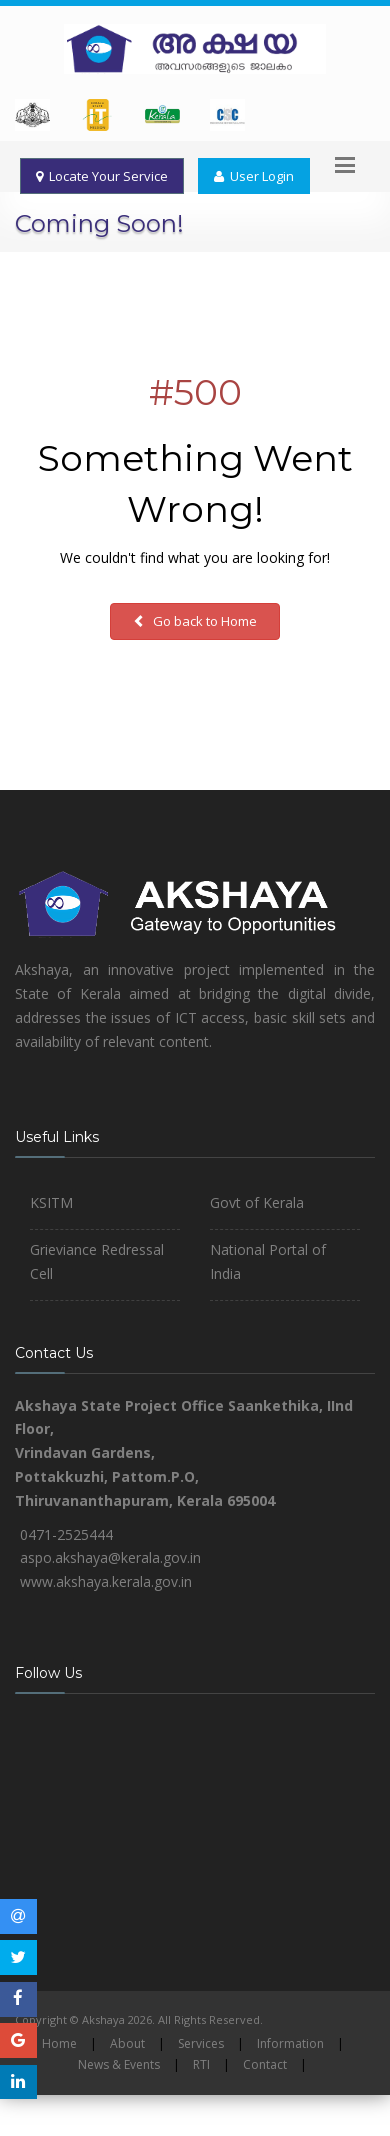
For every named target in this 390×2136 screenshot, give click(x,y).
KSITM (51, 1202)
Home (59, 2043)
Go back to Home (195, 621)
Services (201, 2043)
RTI (201, 2064)
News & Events (119, 2064)
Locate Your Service (102, 176)
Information (290, 2043)
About (127, 2043)
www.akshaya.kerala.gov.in (106, 1581)
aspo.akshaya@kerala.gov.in (110, 1557)
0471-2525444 (66, 1534)
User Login (254, 176)
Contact (265, 2064)
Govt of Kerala (257, 1202)
